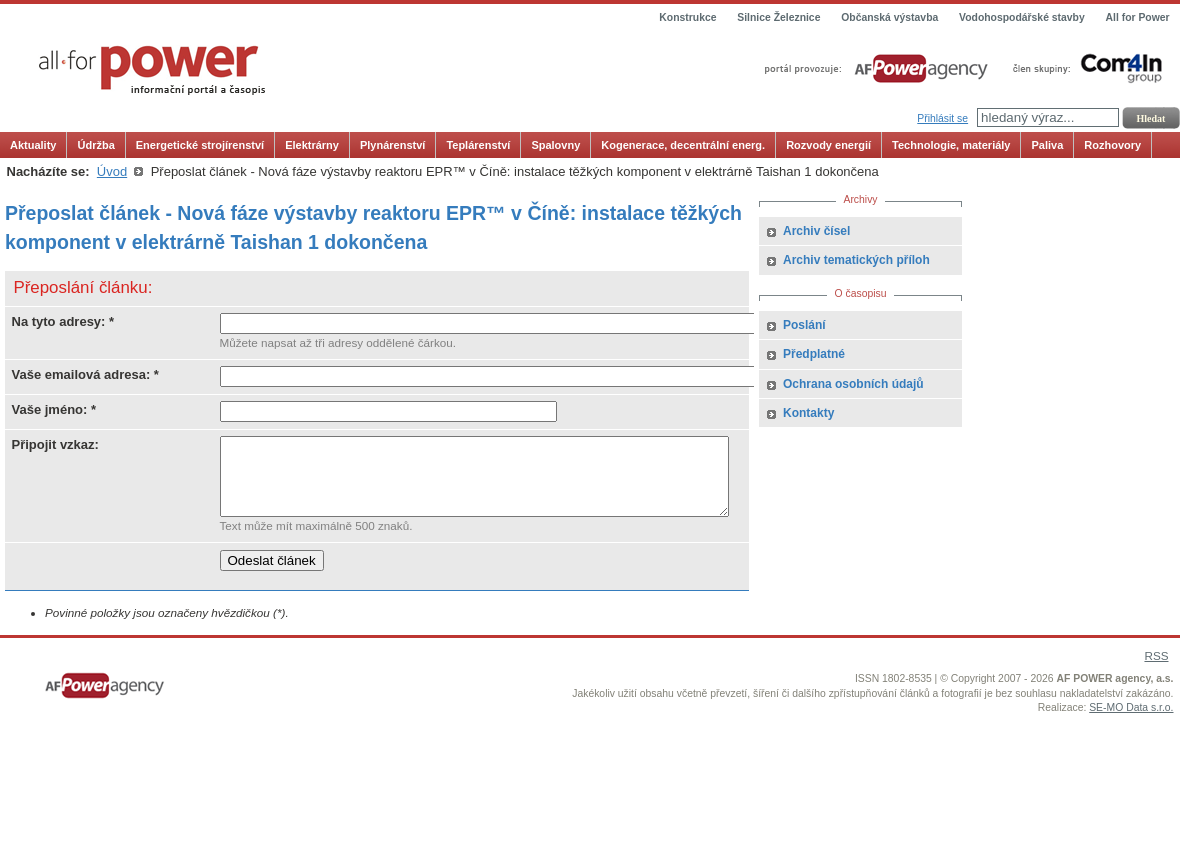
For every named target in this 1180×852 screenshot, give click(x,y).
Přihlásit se (942, 118)
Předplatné (814, 354)
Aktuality (33, 145)
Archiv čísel (816, 231)
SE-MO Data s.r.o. (1131, 722)
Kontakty (808, 413)
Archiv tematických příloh (856, 260)
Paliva (1047, 145)
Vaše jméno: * (54, 409)
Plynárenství (392, 145)
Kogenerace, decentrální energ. (683, 145)
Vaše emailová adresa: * (85, 374)
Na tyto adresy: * (63, 321)
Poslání (804, 325)
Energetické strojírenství (200, 145)
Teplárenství (478, 145)
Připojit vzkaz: (55, 444)
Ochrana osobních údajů (853, 384)
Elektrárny (312, 145)
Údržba (95, 145)
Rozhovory (1112, 145)
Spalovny (555, 145)
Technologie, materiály (951, 145)
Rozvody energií (828, 145)
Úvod (112, 171)
